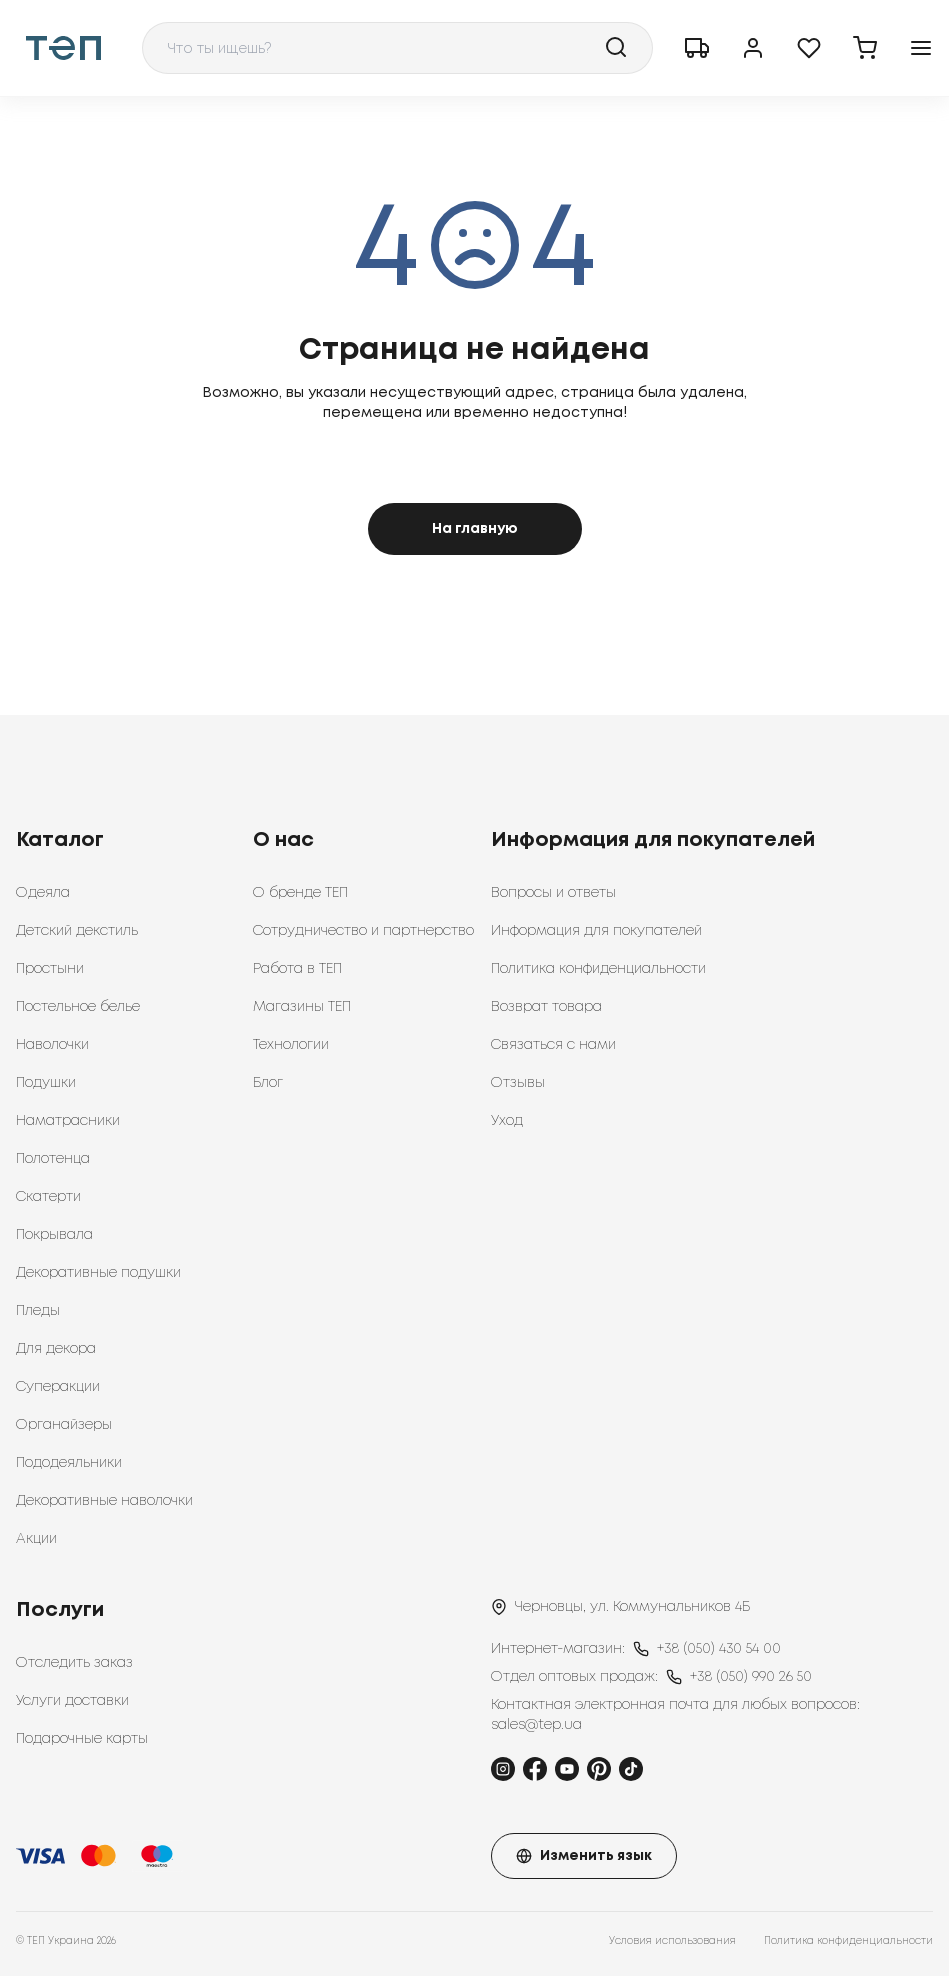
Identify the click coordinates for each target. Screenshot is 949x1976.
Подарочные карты (82, 1739)
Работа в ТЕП (297, 969)
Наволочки (52, 1045)
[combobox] (397, 48)
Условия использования (672, 1941)
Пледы (38, 1311)
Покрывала (54, 1235)
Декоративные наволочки (104, 1501)
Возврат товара (546, 1007)
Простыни (50, 969)
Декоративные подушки (98, 1273)
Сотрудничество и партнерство (363, 931)
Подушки (46, 1083)
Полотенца (53, 1159)
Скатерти (48, 1197)
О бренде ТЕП (300, 893)
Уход (507, 1121)
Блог (268, 1083)
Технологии (291, 1045)
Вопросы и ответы (553, 893)
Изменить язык (584, 1856)
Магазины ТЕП (302, 1007)
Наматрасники (68, 1121)
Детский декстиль (77, 931)
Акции (36, 1539)
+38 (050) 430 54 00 (719, 1649)
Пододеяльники (69, 1463)
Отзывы (518, 1083)
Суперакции (58, 1387)
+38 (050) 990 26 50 (751, 1677)
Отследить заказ (74, 1663)
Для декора (56, 1349)
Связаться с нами (553, 1045)
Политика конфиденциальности (598, 969)
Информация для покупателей (596, 931)
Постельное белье (78, 1007)
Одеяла (43, 893)
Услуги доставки (72, 1701)
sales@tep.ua (536, 1725)
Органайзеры (64, 1425)
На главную (475, 529)
